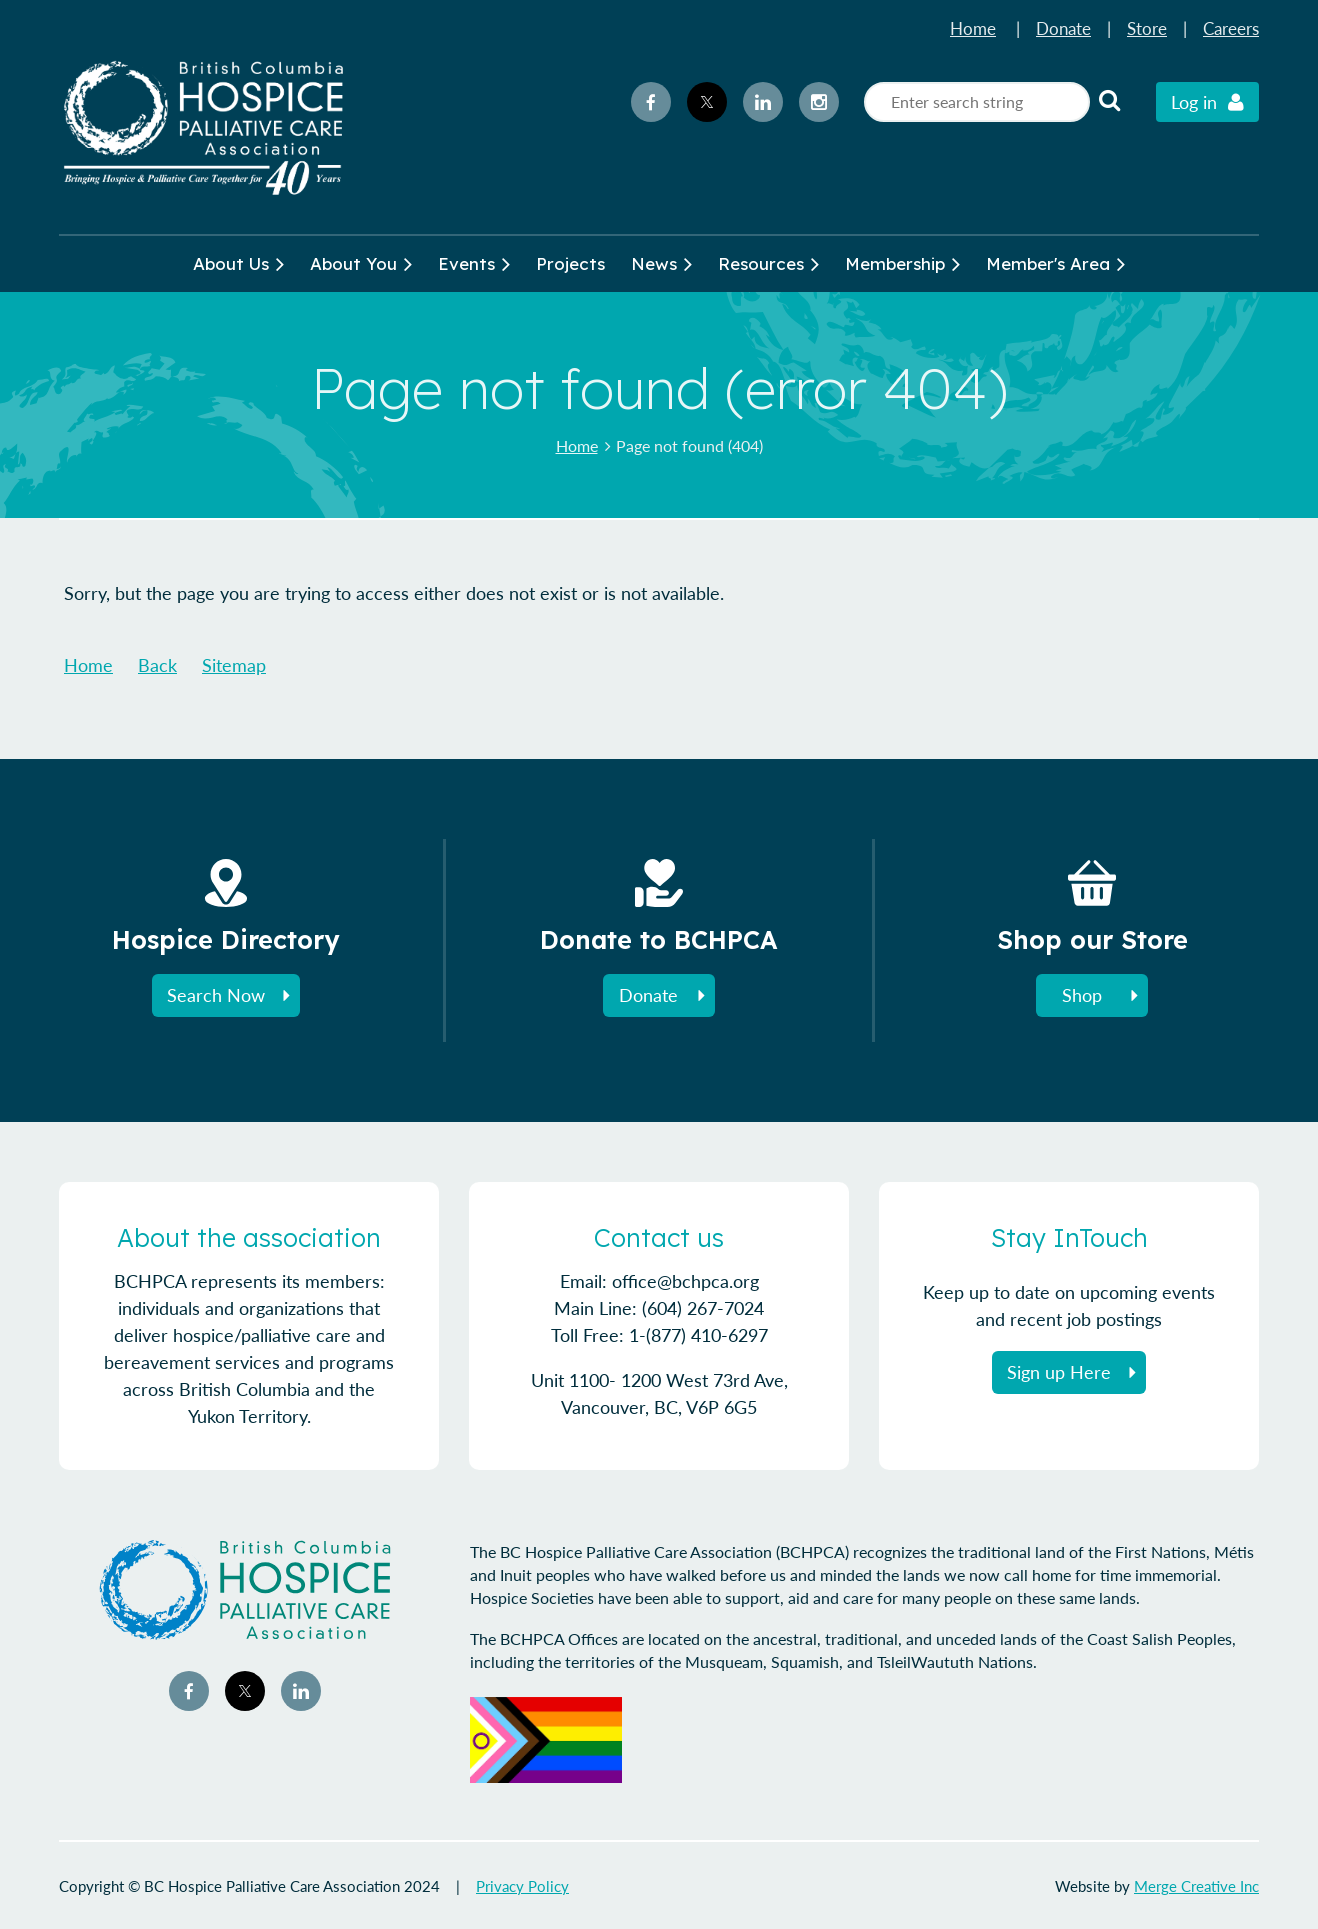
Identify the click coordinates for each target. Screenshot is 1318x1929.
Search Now (216, 995)
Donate (1063, 28)
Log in (1194, 102)
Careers (1231, 28)
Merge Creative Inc (1196, 1886)
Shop (1082, 995)
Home (973, 28)
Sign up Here (1059, 1372)
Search (1109, 100)
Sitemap (234, 665)
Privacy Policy (522, 1886)
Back (157, 665)
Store (1147, 28)
